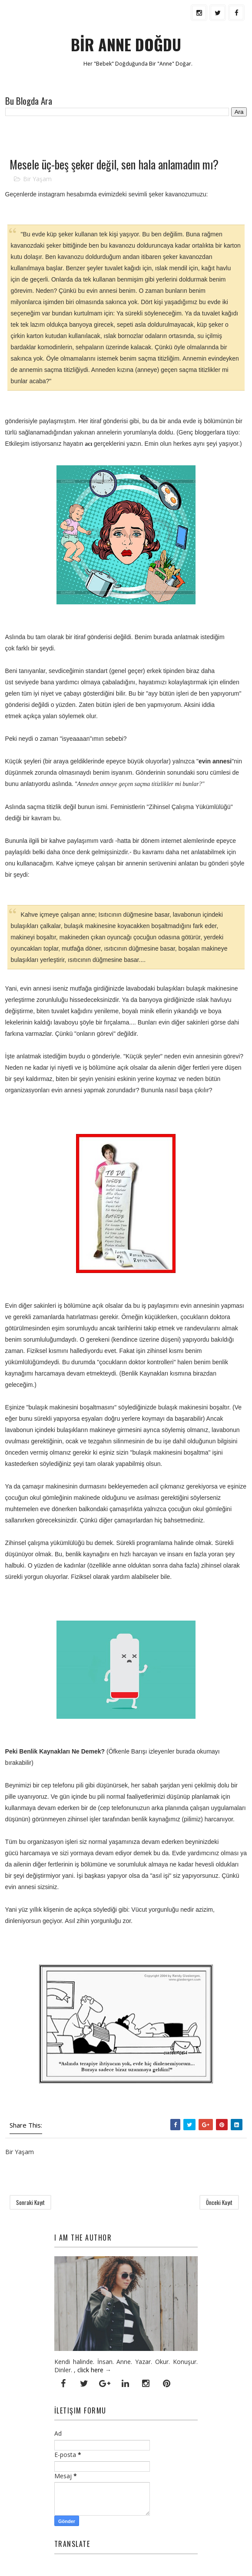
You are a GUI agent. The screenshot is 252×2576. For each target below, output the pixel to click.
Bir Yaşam (37, 179)
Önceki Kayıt (219, 2202)
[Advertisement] (107, 136)
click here (90, 2370)
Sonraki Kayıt (30, 2202)
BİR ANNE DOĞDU (126, 44)
